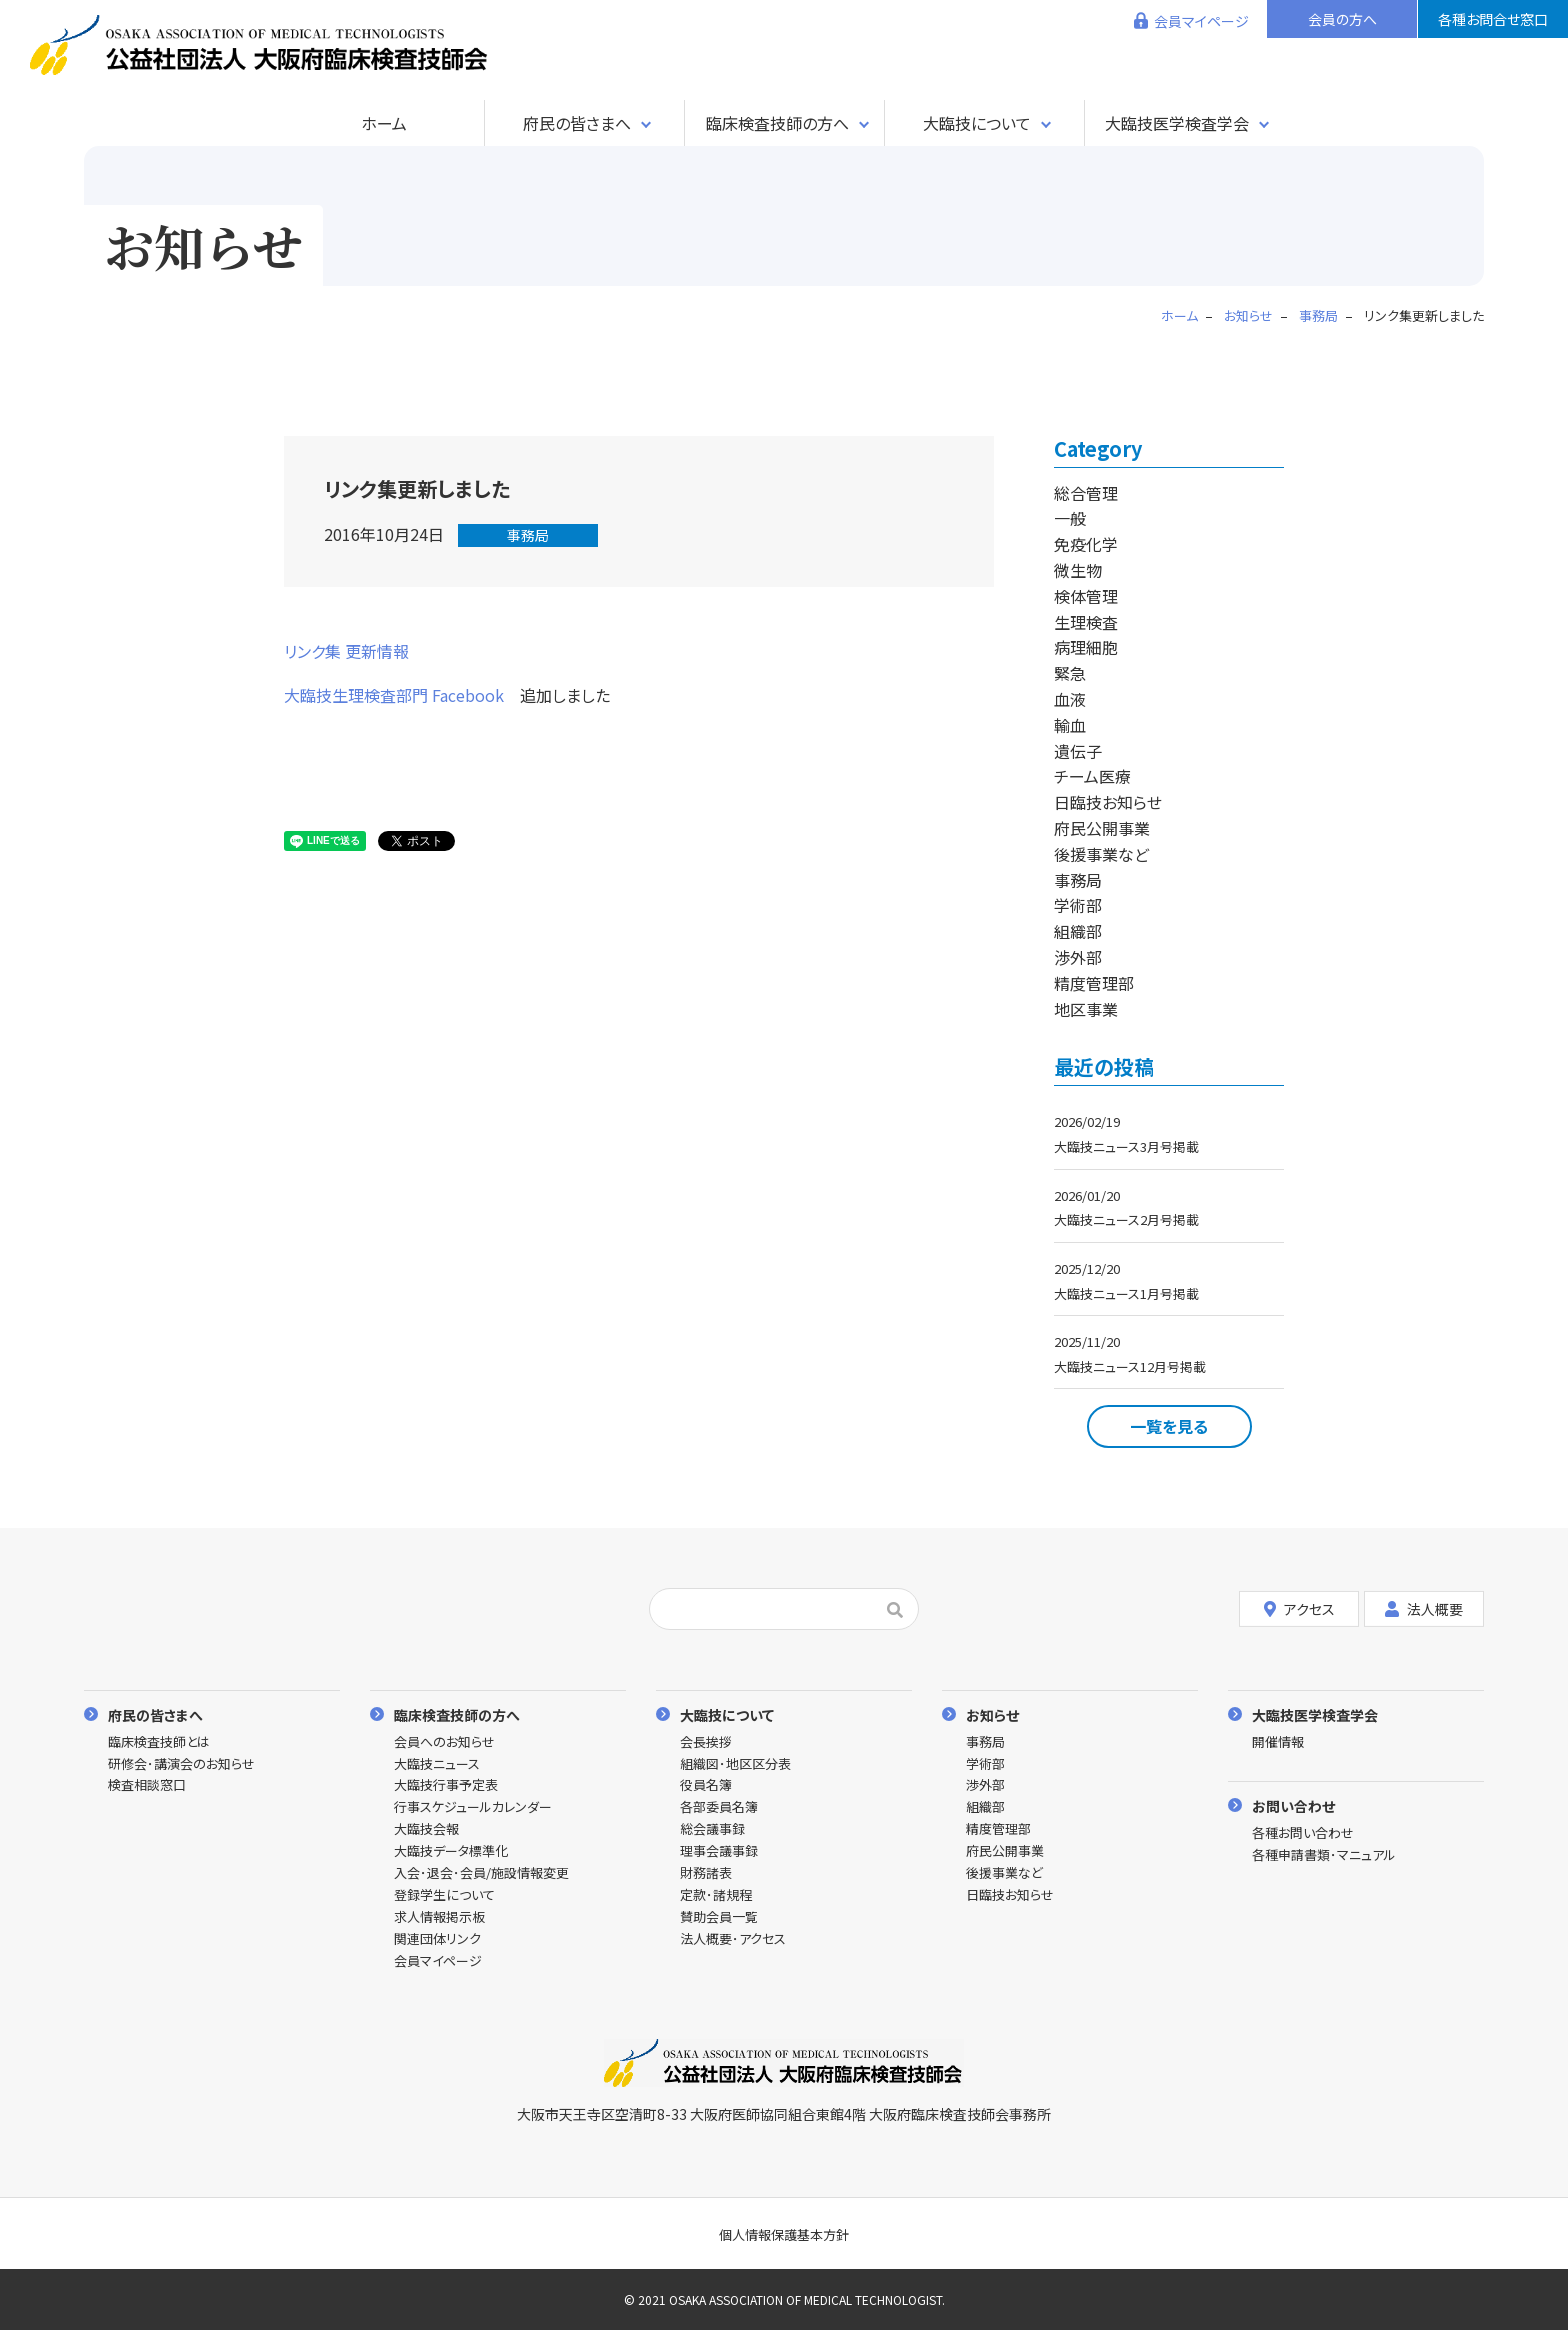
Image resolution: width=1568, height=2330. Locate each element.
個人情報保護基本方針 (784, 2234)
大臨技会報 (426, 1829)
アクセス (1299, 1608)
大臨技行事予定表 (446, 1785)
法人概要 (1424, 1608)
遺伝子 (1078, 751)
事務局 (528, 535)
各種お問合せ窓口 (1493, 19)
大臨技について (977, 123)
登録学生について (444, 1895)
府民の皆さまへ (577, 123)
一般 (1070, 518)
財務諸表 (706, 1873)
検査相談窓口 (147, 1785)
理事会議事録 (719, 1851)
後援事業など (1101, 854)
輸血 (1070, 725)
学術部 (1078, 905)
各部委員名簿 (719, 1807)
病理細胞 (1086, 647)
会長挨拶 (706, 1742)
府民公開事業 (1102, 828)
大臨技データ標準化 (451, 1851)
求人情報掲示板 (439, 1917)
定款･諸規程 (716, 1895)
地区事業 (1086, 1009)
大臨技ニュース (437, 1764)
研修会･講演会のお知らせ (181, 1764)
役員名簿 (706, 1785)
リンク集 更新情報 (346, 651)
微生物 (1078, 570)
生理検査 (1086, 622)
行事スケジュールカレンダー (473, 1807)
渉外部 (1078, 957)
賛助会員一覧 (719, 1917)
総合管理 (1086, 493)
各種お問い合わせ (1303, 1833)
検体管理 (1086, 596)
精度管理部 (1094, 983)
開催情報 (1278, 1742)
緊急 (1070, 673)
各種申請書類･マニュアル (1324, 1855)
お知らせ (992, 1714)
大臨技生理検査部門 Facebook (402, 695)
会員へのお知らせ (444, 1742)
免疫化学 (1086, 544)
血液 (1070, 699)
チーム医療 (1092, 776)
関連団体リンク (437, 1939)
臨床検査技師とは (159, 1742)
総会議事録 (712, 1829)
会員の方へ (1342, 19)
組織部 (1078, 931)
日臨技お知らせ (1108, 802)
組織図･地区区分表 (735, 1764)
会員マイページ (1201, 21)
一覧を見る (1169, 1426)
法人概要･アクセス (733, 1939)
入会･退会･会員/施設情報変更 (481, 1873)
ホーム (384, 123)
